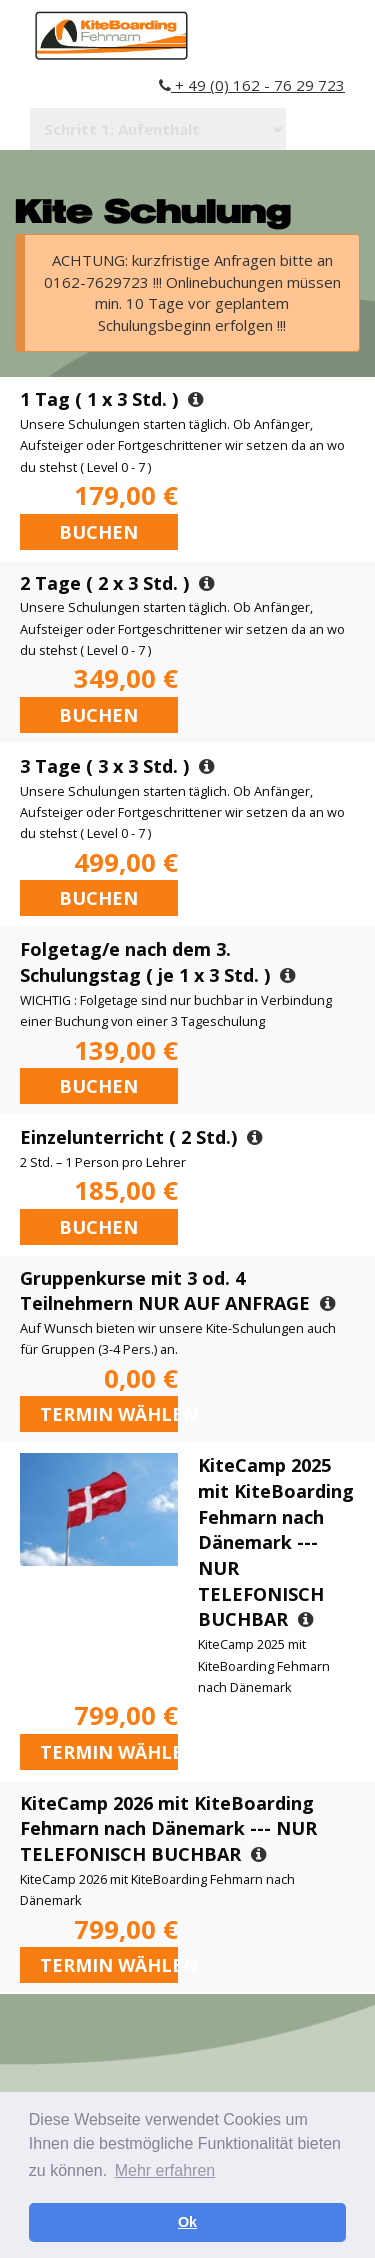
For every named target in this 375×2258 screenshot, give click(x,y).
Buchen (98, 532)
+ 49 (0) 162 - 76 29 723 (252, 85)
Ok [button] (187, 2222)
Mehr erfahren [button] (165, 2170)
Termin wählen (109, 1414)
